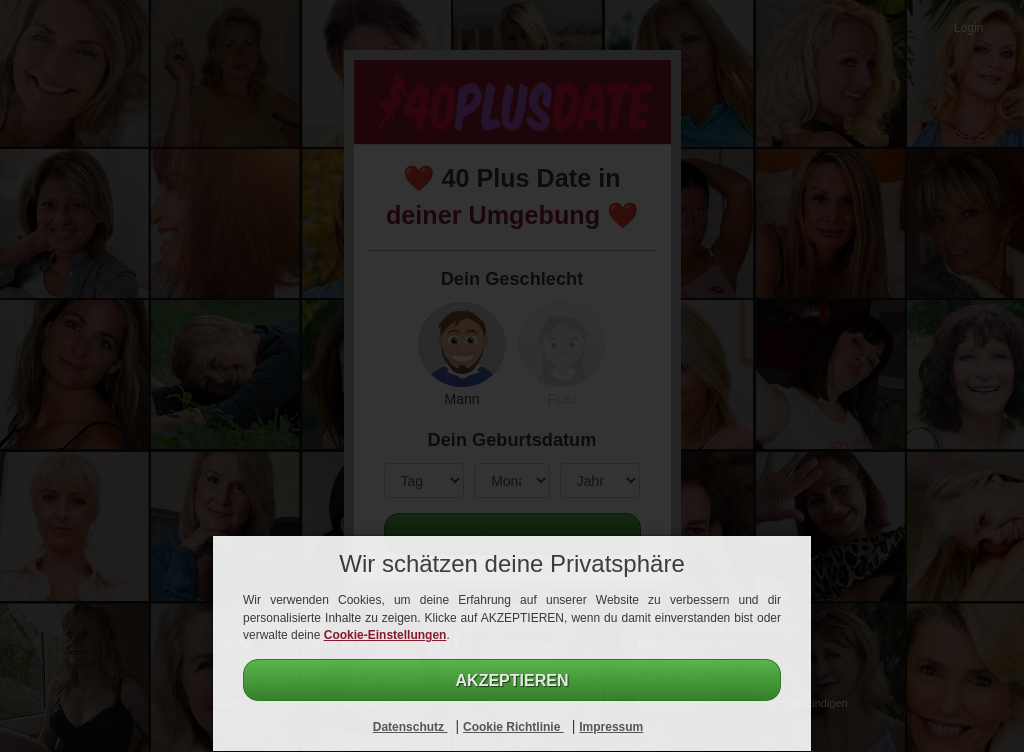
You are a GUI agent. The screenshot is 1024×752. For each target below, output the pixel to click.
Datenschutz (410, 727)
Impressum (611, 727)
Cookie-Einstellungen (385, 635)
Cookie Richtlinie (513, 727)
